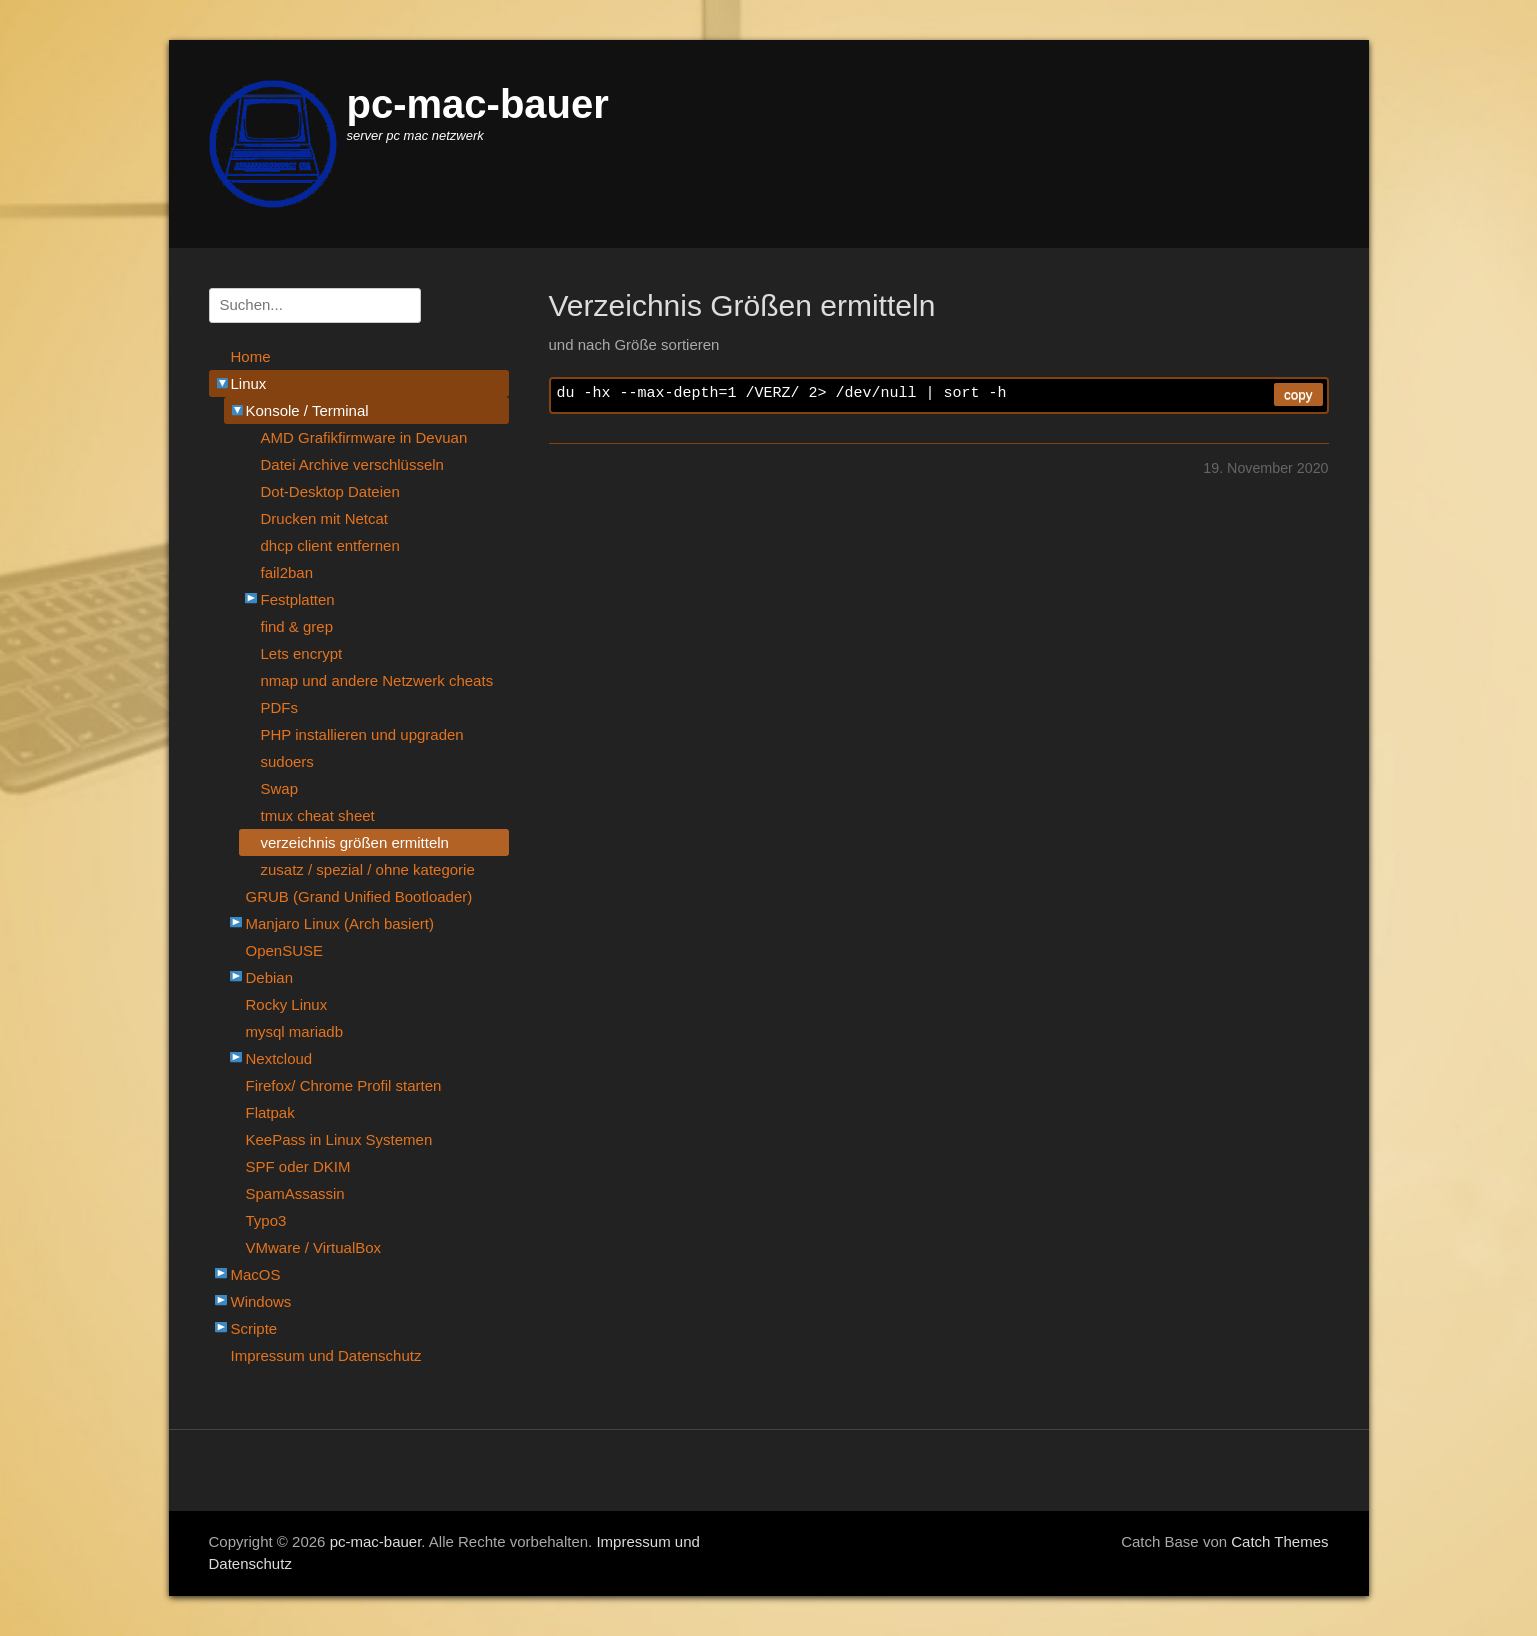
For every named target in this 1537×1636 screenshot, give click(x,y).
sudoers (287, 761)
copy (1298, 394)
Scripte (246, 1328)
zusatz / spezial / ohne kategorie (368, 869)
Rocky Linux (287, 1004)
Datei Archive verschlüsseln (352, 464)
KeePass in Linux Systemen (339, 1139)
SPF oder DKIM (298, 1166)
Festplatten (290, 599)
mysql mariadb (295, 1031)
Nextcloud (271, 1058)
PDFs (280, 707)
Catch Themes (1279, 1541)
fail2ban (287, 572)
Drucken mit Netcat (325, 518)
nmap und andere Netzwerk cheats (377, 680)
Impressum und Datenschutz (326, 1355)
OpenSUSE (285, 950)
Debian (262, 977)
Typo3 (266, 1220)
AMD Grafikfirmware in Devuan (364, 437)
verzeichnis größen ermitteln (355, 842)
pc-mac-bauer (478, 104)
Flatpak (270, 1112)
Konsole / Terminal (296, 410)
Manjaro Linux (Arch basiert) (332, 923)
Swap (280, 788)
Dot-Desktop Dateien (330, 491)
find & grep (297, 626)
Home (251, 356)
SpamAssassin (295, 1193)
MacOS (248, 1274)
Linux (238, 383)
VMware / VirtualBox (314, 1247)
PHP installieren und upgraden (362, 734)
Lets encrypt (302, 653)
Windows (253, 1301)
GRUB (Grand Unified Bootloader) (359, 896)
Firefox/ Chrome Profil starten (344, 1085)
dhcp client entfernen (330, 545)
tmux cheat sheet (318, 815)
